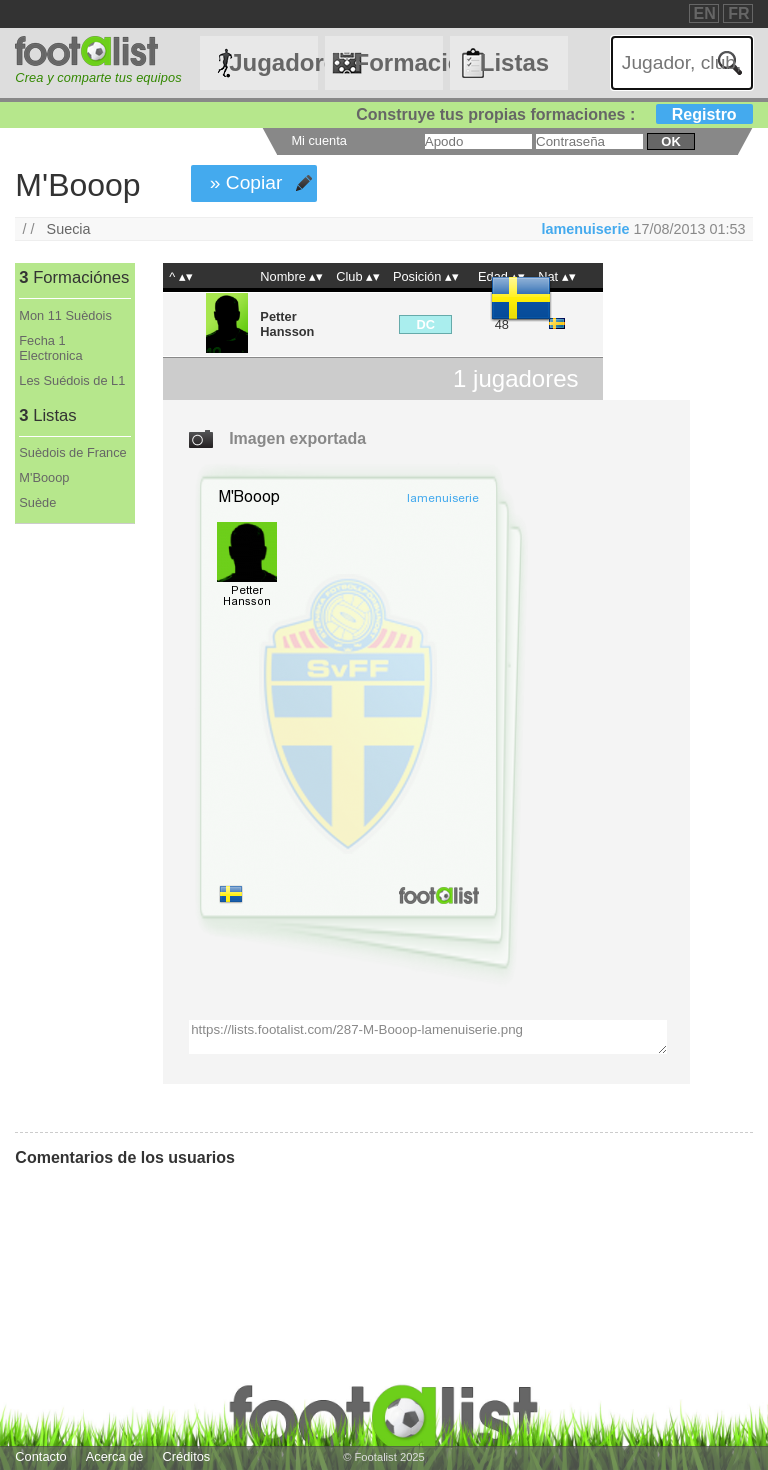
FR (738, 13)
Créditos (187, 1456)
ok (670, 141)
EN (705, 13)
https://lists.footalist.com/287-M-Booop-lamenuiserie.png (428, 1037)
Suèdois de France (72, 452)
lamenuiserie (585, 229)
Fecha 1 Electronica (50, 348)
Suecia (69, 229)
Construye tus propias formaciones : (554, 114)
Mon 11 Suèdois (65, 315)
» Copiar (246, 182)
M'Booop (44, 477)
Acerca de (115, 1456)
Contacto (40, 1456)
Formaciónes (398, 62)
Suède (37, 502)
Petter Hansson (287, 324)
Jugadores (273, 62)
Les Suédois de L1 (72, 380)
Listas (514, 62)
